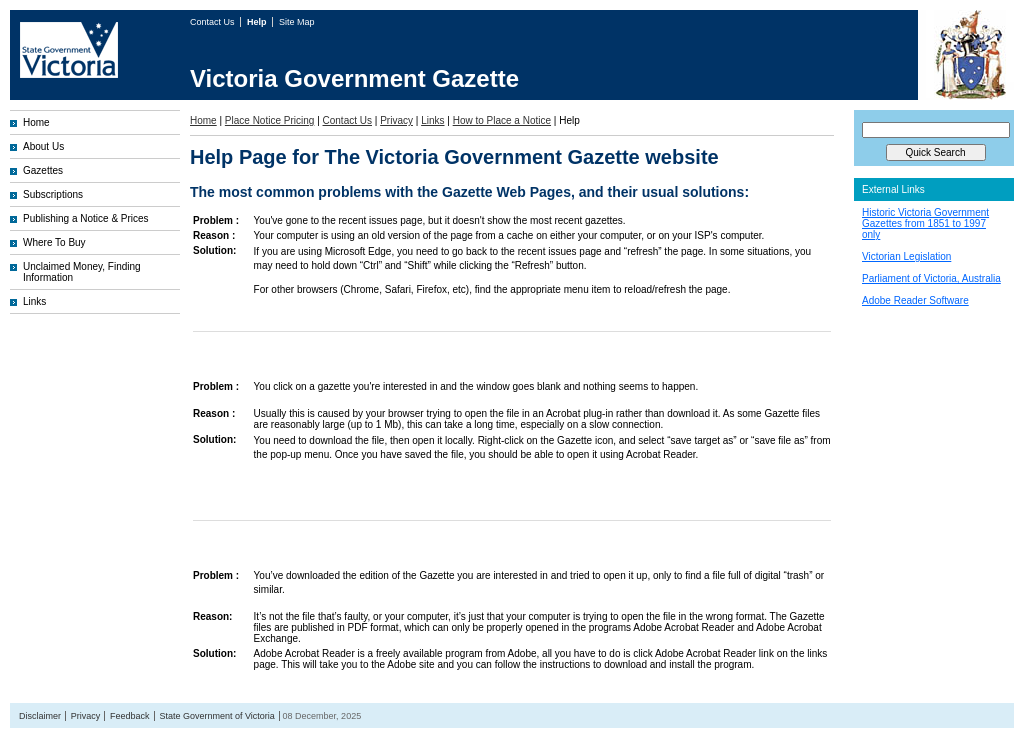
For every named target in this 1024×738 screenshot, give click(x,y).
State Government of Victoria (216, 716)
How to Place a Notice (502, 120)
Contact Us (213, 22)
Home (36, 122)
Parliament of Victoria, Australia (931, 278)
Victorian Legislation (906, 256)
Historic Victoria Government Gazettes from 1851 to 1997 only (925, 223)
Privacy (396, 120)
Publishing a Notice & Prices (86, 218)
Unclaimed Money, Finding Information (82, 272)
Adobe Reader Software (915, 300)
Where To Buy (54, 242)
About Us (43, 146)
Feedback (130, 716)
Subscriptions (53, 194)
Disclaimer (40, 716)
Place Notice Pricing (269, 120)
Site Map (297, 22)
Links (34, 301)
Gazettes (43, 170)
